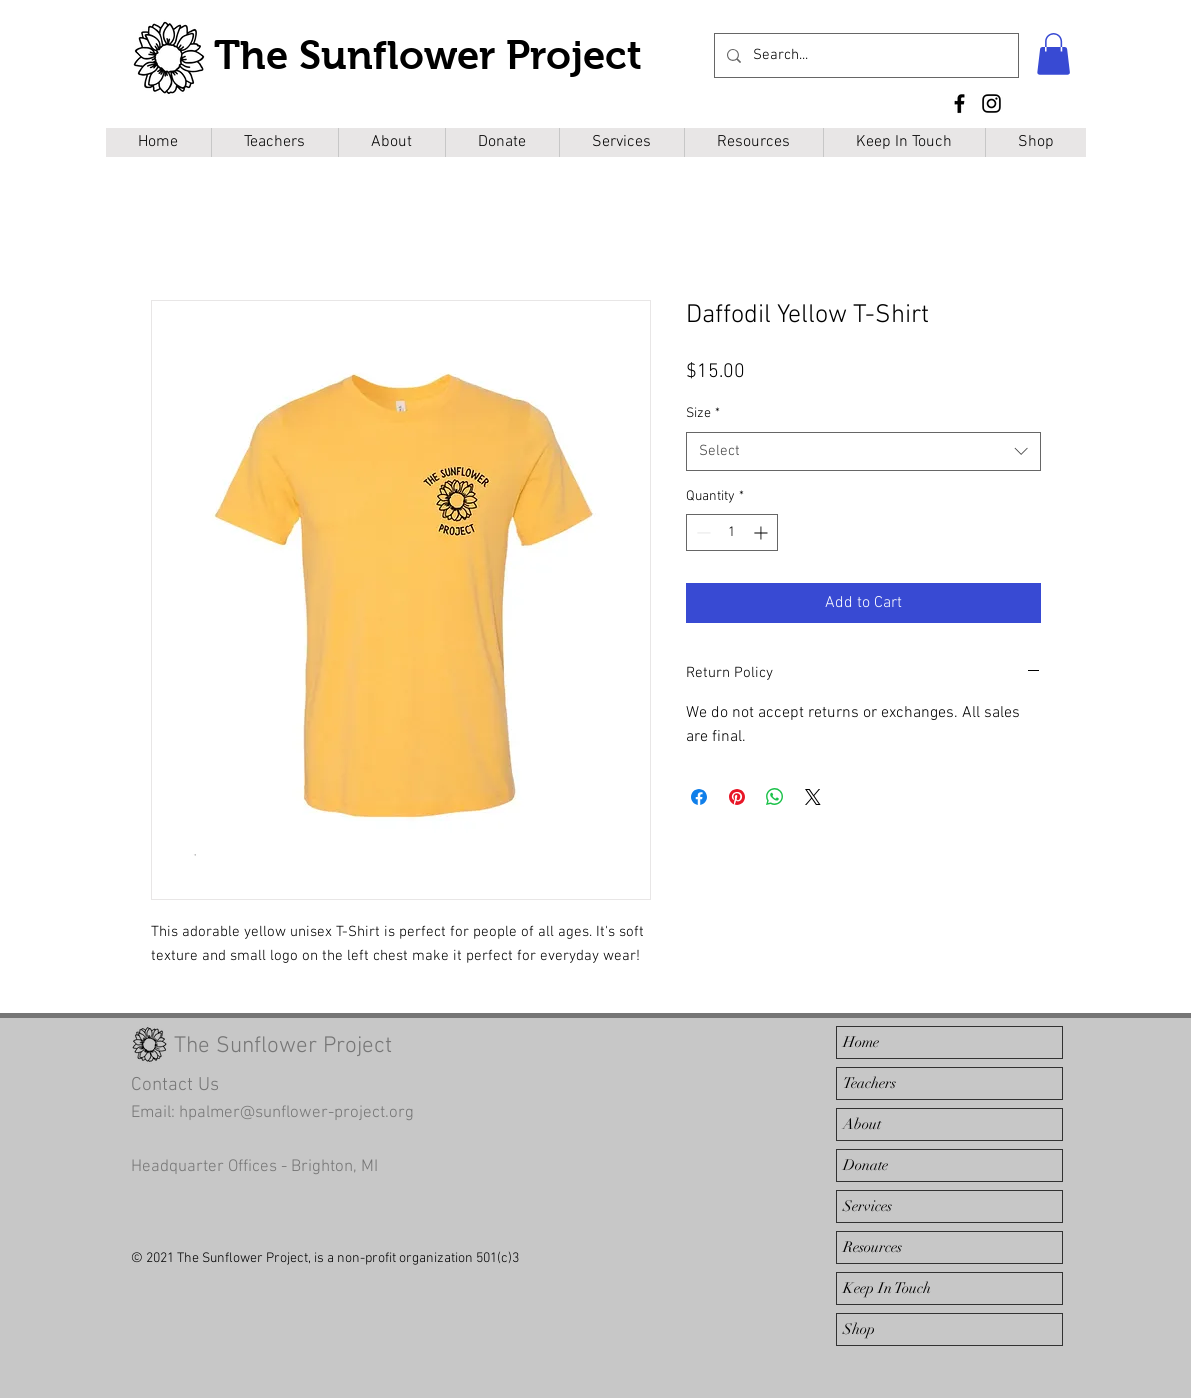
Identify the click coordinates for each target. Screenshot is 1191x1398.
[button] (1053, 54)
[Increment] (762, 532)
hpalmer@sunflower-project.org (296, 1113)
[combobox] (863, 451)
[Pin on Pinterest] (737, 797)
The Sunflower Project (428, 55)
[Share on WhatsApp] (775, 797)
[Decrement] (701, 532)
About (862, 1124)
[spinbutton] (732, 532)
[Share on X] (813, 797)
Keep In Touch (887, 1288)
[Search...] (864, 55)
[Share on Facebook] (699, 797)
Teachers (869, 1083)
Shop (859, 1329)
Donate (865, 1165)
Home (861, 1042)
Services (867, 1206)
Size (703, 413)
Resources (872, 1247)
